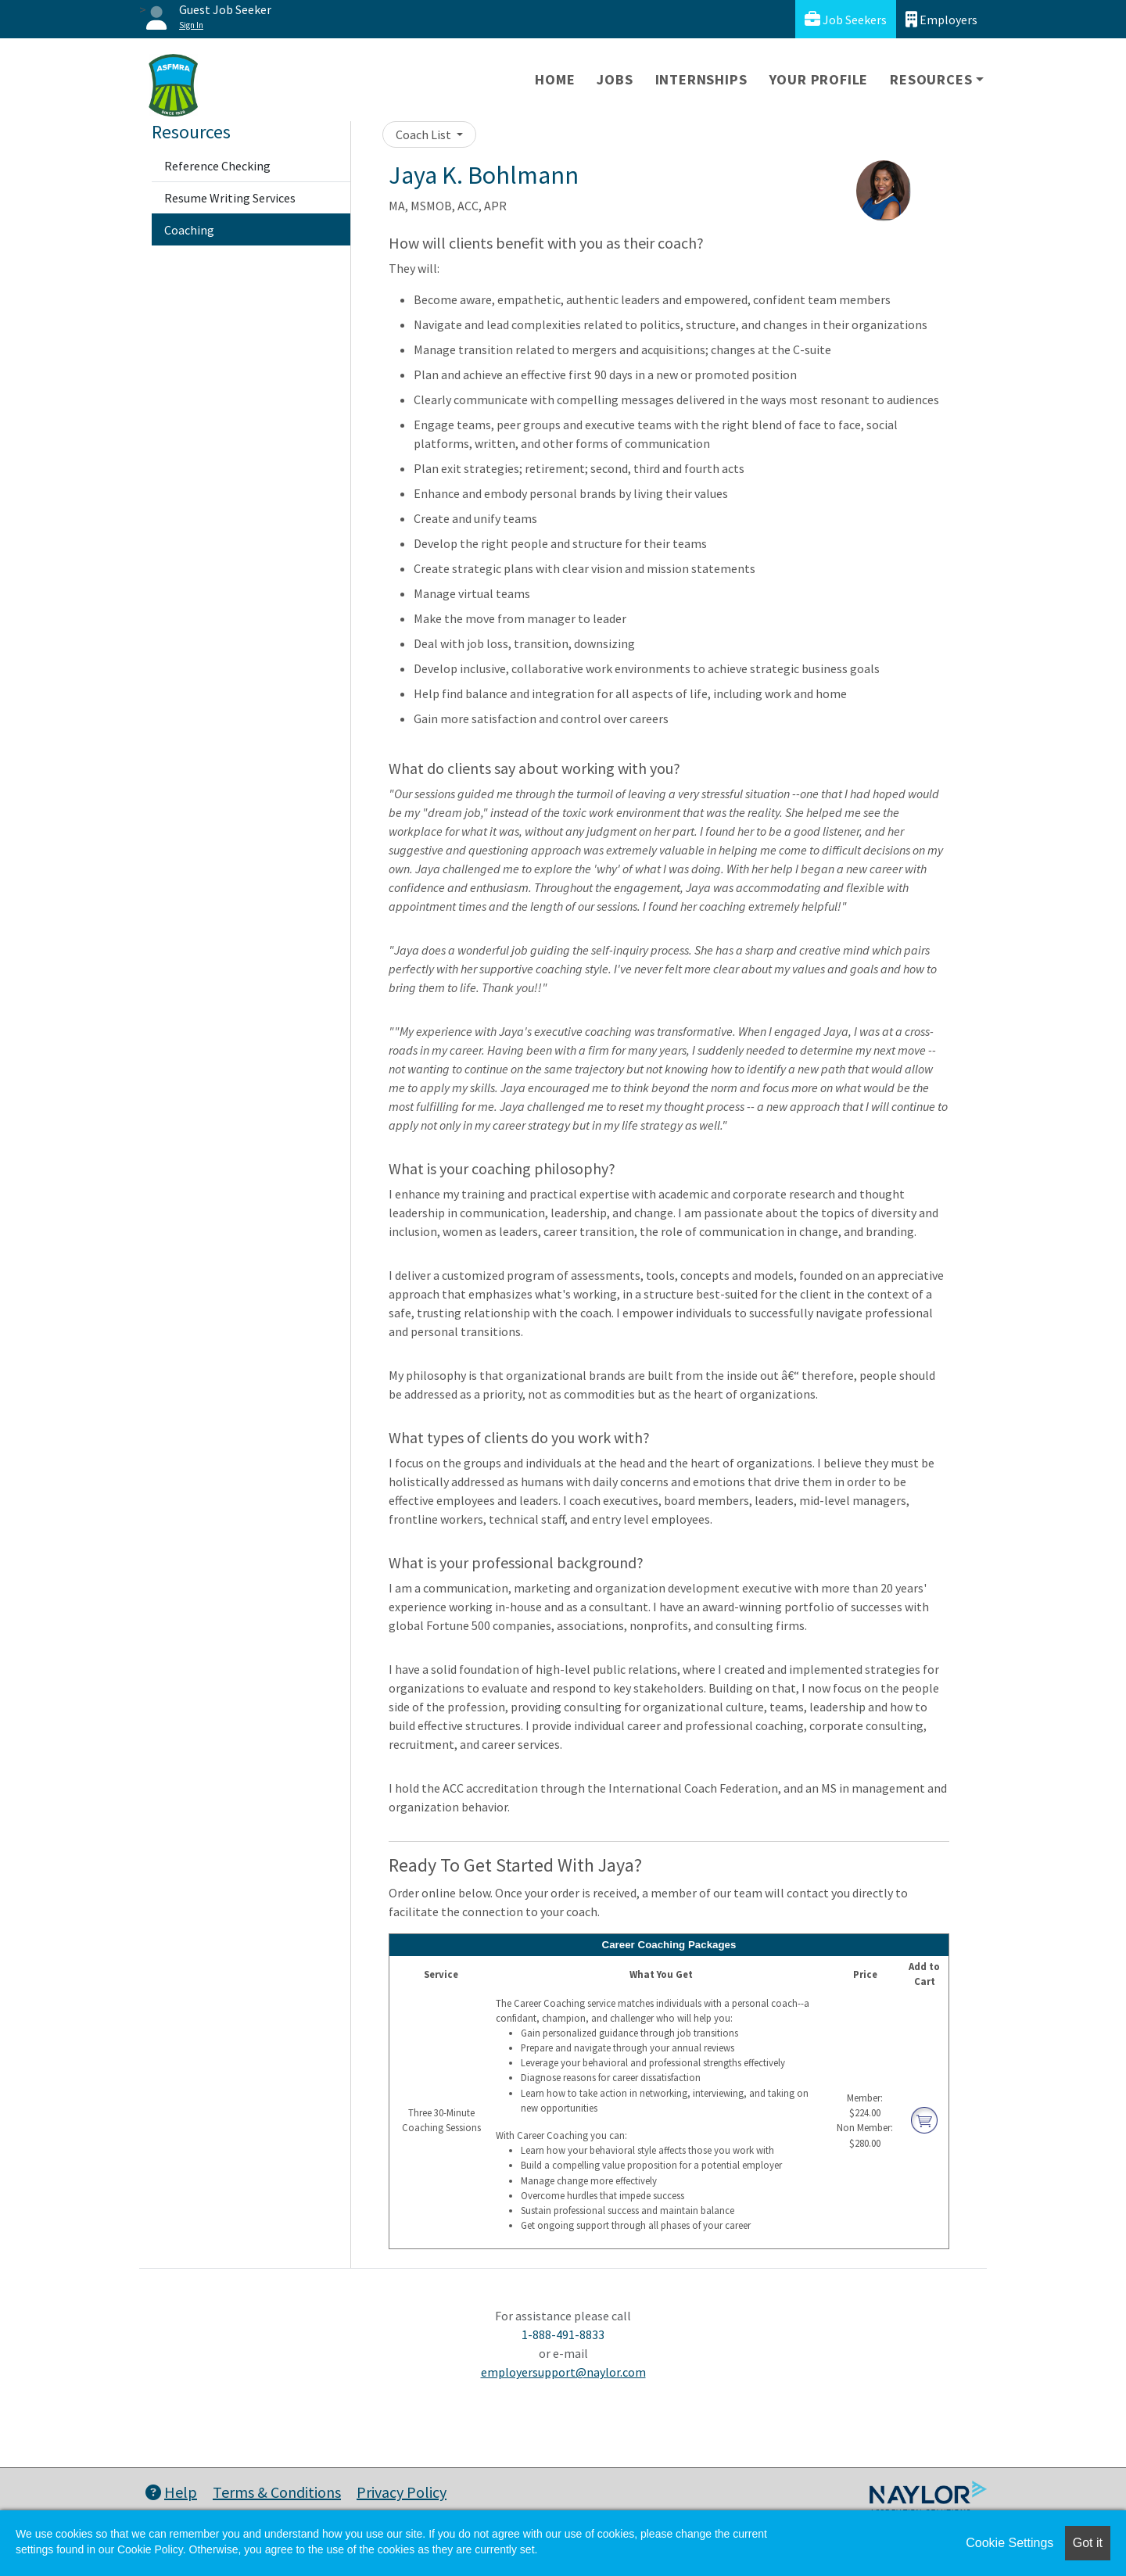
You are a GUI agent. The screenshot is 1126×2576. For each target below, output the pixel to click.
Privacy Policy (401, 2492)
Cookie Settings (1009, 2542)
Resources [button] (931, 79)
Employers (941, 19)
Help (171, 2492)
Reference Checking (217, 166)
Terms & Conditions (277, 2492)
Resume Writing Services (230, 198)
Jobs (615, 79)
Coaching (189, 230)
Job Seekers (846, 19)
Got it (1088, 2542)
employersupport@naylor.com (563, 2372)
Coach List (425, 134)
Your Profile (819, 79)
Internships (701, 79)
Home (555, 79)
